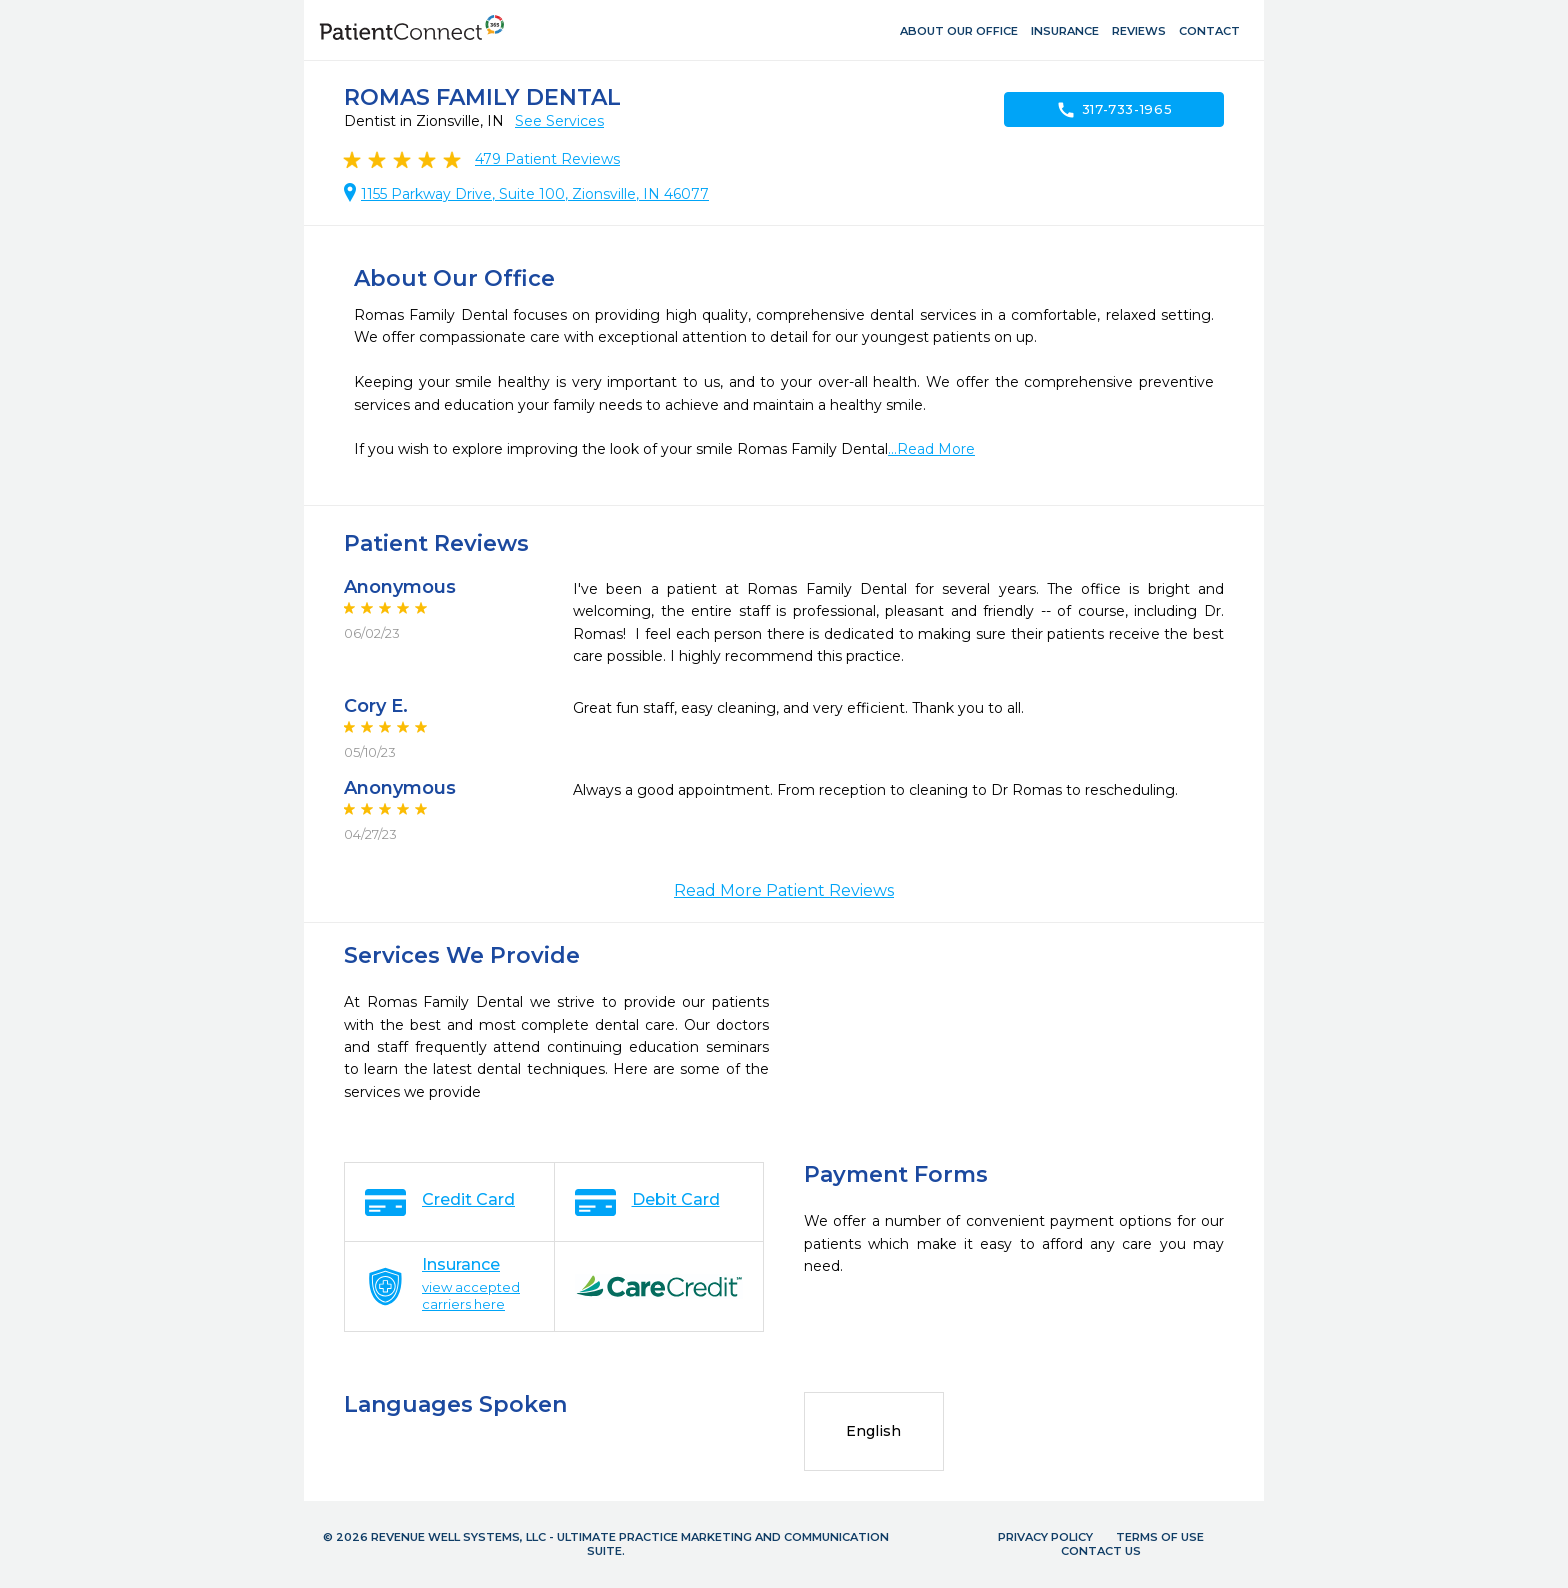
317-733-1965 (1114, 110)
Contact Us (1101, 1551)
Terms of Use (1160, 1537)
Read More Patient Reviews (784, 890)
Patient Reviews (547, 159)
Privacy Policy (1045, 1537)
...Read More (931, 449)
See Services (559, 121)
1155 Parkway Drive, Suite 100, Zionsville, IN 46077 (535, 194)
